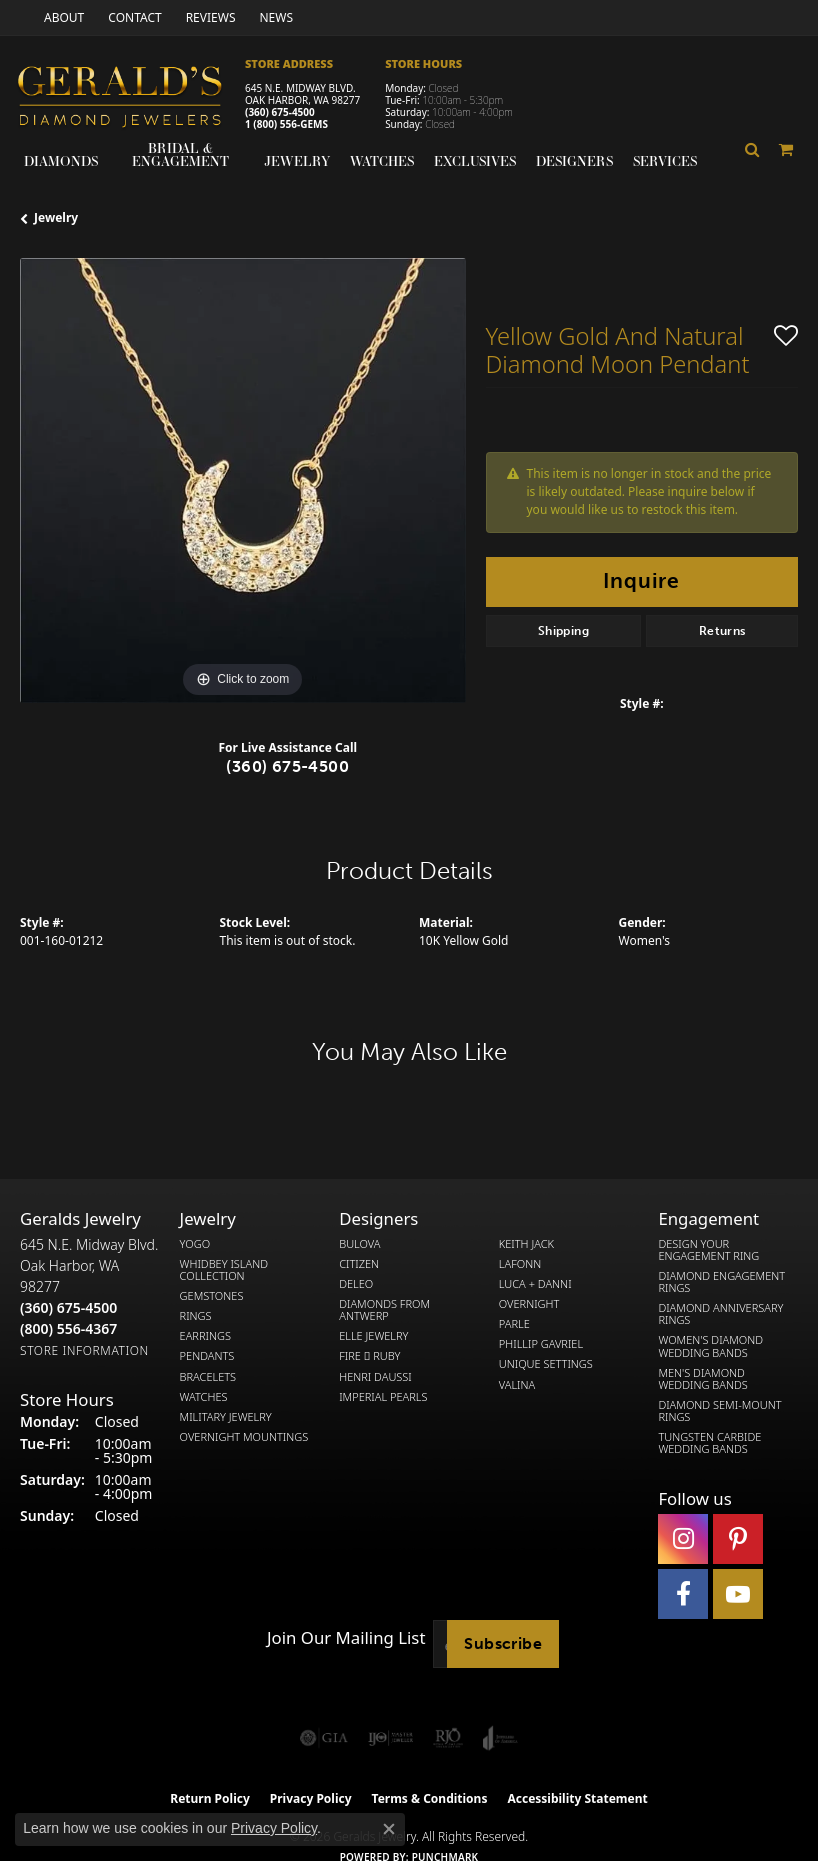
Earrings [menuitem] (205, 1336)
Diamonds (61, 161)
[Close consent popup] (389, 1829)
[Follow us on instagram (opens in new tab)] (683, 1539)
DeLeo (356, 1284)
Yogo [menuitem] (195, 1244)
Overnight (529, 1304)
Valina (517, 1385)
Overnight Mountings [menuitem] (244, 1437)
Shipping (563, 631)
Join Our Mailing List (346, 1638)
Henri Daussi (375, 1377)
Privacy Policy (274, 1828)
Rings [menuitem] (196, 1316)
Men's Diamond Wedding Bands (702, 1379)
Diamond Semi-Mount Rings (719, 1411)
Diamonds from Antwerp (384, 1310)
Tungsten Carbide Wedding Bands (709, 1443)
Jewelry (297, 161)
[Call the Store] (68, 1307)
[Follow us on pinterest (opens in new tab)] (738, 1539)
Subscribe (503, 1643)
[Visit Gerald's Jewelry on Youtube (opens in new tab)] (738, 1594)
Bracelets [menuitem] (208, 1377)
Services (665, 161)
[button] (752, 149)
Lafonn (520, 1264)
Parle (514, 1324)
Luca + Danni (535, 1284)
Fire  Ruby (369, 1356)
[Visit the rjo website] (448, 1738)
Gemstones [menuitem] (212, 1296)
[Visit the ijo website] (390, 1738)
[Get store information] (84, 1350)
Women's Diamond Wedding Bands (710, 1346)
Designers (574, 161)
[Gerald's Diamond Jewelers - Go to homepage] (130, 99)
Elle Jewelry (373, 1336)
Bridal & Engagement (180, 154)
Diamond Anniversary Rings (720, 1314)
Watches (382, 161)
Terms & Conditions (430, 1798)
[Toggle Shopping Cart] (786, 149)
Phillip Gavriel (541, 1344)
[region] (243, 481)
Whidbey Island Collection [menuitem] (224, 1270)
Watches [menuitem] (204, 1397)
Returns (722, 631)
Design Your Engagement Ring (708, 1250)
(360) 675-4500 (280, 112)
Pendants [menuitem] (207, 1356)
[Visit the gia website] (324, 1738)
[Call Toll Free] (68, 1328)
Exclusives (475, 161)
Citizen (359, 1264)
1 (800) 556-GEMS (286, 124)
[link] (62, 17)
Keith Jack (526, 1244)
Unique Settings (546, 1364)
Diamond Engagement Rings (721, 1282)
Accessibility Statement (577, 1798)
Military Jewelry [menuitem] (226, 1417)
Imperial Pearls (383, 1397)
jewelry (56, 217)
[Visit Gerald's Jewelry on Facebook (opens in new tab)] (683, 1594)
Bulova (359, 1244)
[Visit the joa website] (500, 1738)
